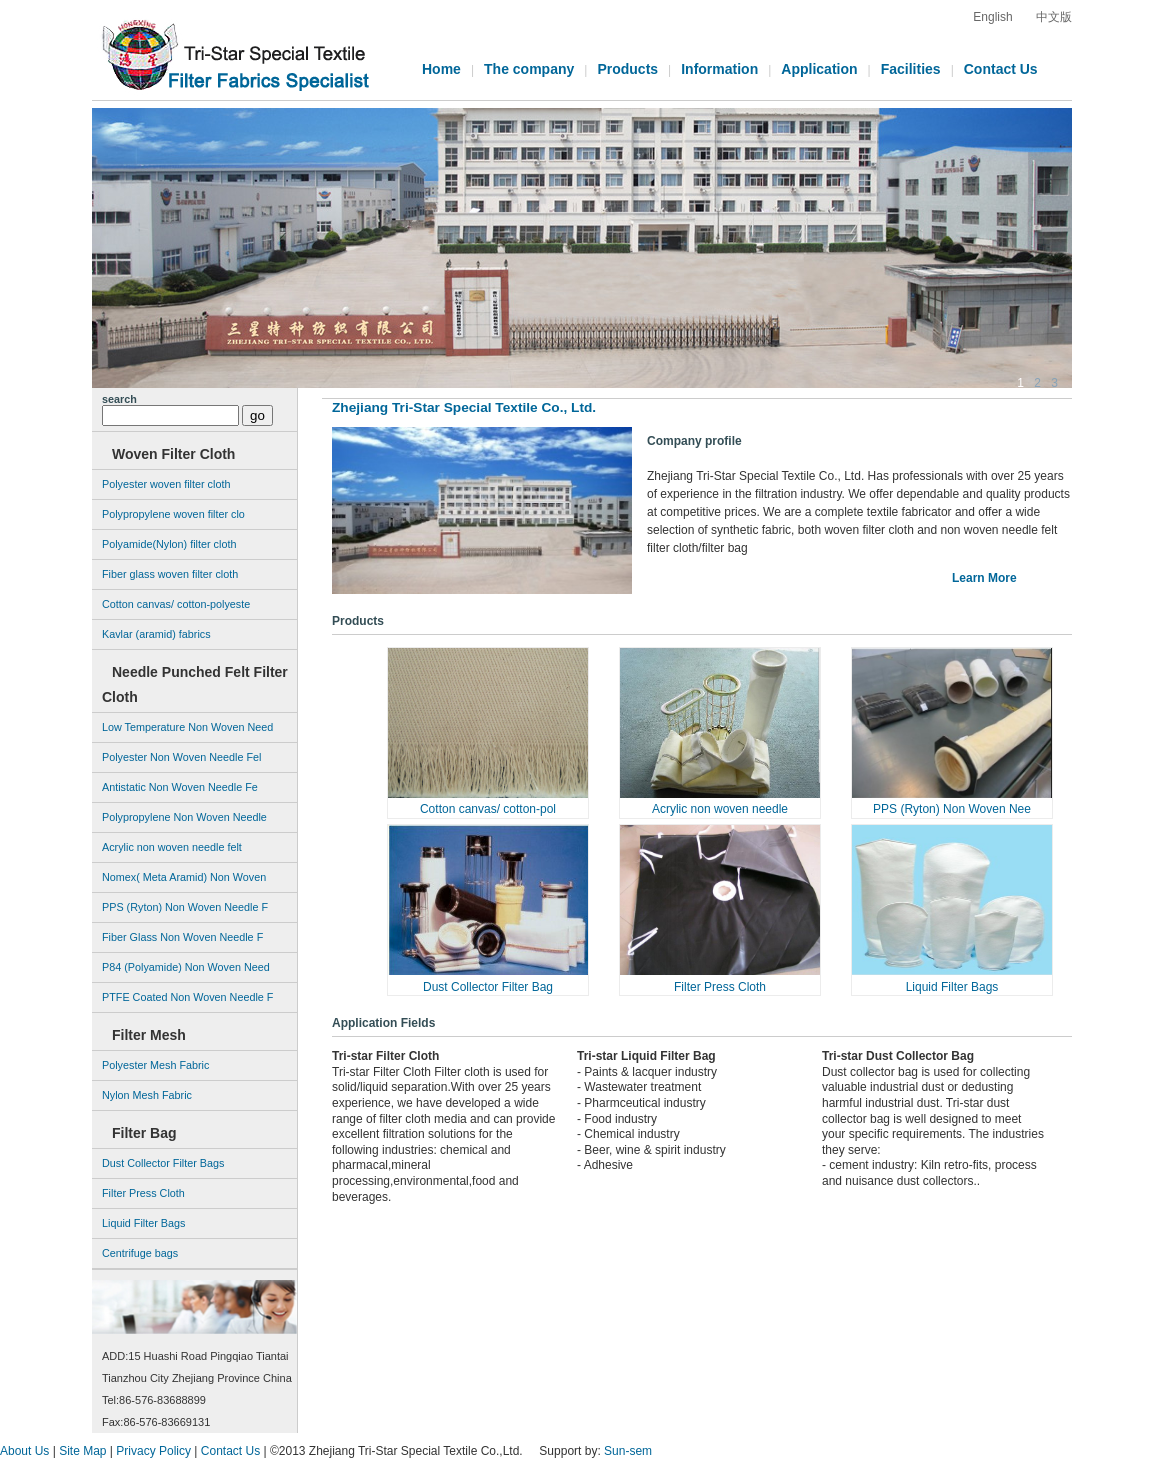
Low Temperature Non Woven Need (187, 727)
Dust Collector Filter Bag (488, 987)
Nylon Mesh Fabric (147, 1095)
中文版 (1054, 17)
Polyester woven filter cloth (166, 484)
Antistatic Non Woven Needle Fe (180, 787)
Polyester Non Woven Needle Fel (181, 757)
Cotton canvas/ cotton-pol (488, 809)
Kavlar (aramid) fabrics (156, 634)
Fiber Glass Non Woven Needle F (182, 937)
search (119, 399)
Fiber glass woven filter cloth (170, 574)
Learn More (984, 578)
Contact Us (1001, 69)
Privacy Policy (153, 1451)
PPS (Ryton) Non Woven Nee (952, 809)
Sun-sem (628, 1451)
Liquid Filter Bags (952, 987)
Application (819, 69)
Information (719, 69)
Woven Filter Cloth (173, 454)
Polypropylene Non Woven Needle (184, 817)
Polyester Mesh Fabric (155, 1065)
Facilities (911, 69)
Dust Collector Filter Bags (163, 1163)
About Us (24, 1451)
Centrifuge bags (140, 1253)
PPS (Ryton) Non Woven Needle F (185, 907)
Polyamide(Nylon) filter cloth (169, 544)
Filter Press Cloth (720, 987)
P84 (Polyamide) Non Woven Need (186, 967)
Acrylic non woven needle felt (172, 847)
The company (529, 69)
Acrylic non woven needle (720, 809)
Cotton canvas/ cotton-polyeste (176, 604)
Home (441, 69)
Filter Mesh (149, 1035)
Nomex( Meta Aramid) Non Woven (184, 877)
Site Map (82, 1451)
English (992, 17)
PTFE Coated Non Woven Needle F (187, 997)
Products (627, 69)
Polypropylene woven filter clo (173, 514)
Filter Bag (144, 1133)
